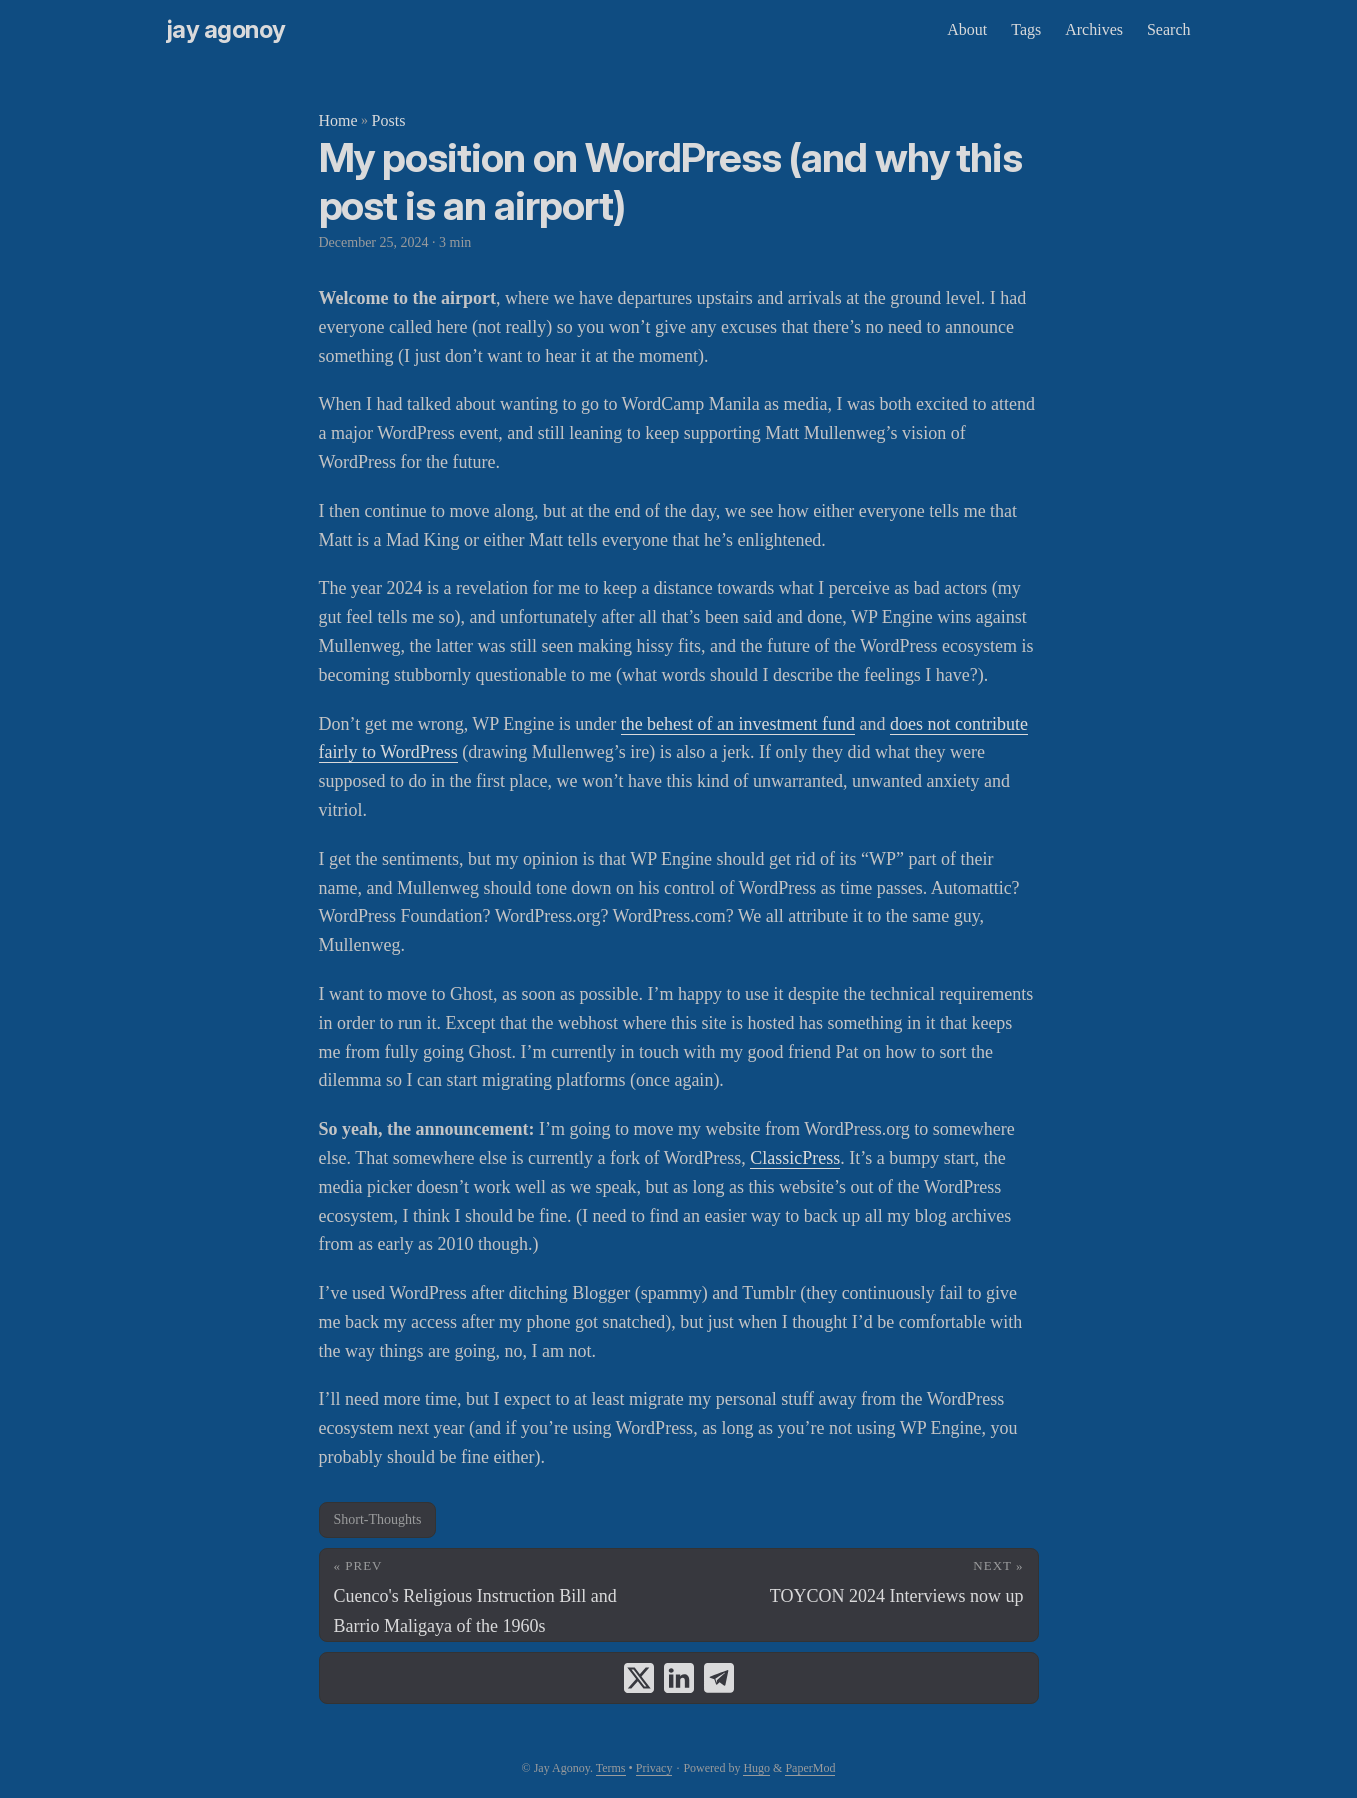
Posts (389, 120)
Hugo (756, 1768)
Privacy (654, 1768)
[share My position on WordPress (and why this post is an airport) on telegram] (719, 1678)
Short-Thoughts (378, 1519)
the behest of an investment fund (738, 724)
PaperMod (810, 1768)
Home (338, 120)
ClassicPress (795, 1158)
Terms (611, 1768)
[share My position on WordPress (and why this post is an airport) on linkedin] (679, 1678)
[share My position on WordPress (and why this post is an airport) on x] (639, 1678)
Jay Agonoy (226, 29)
